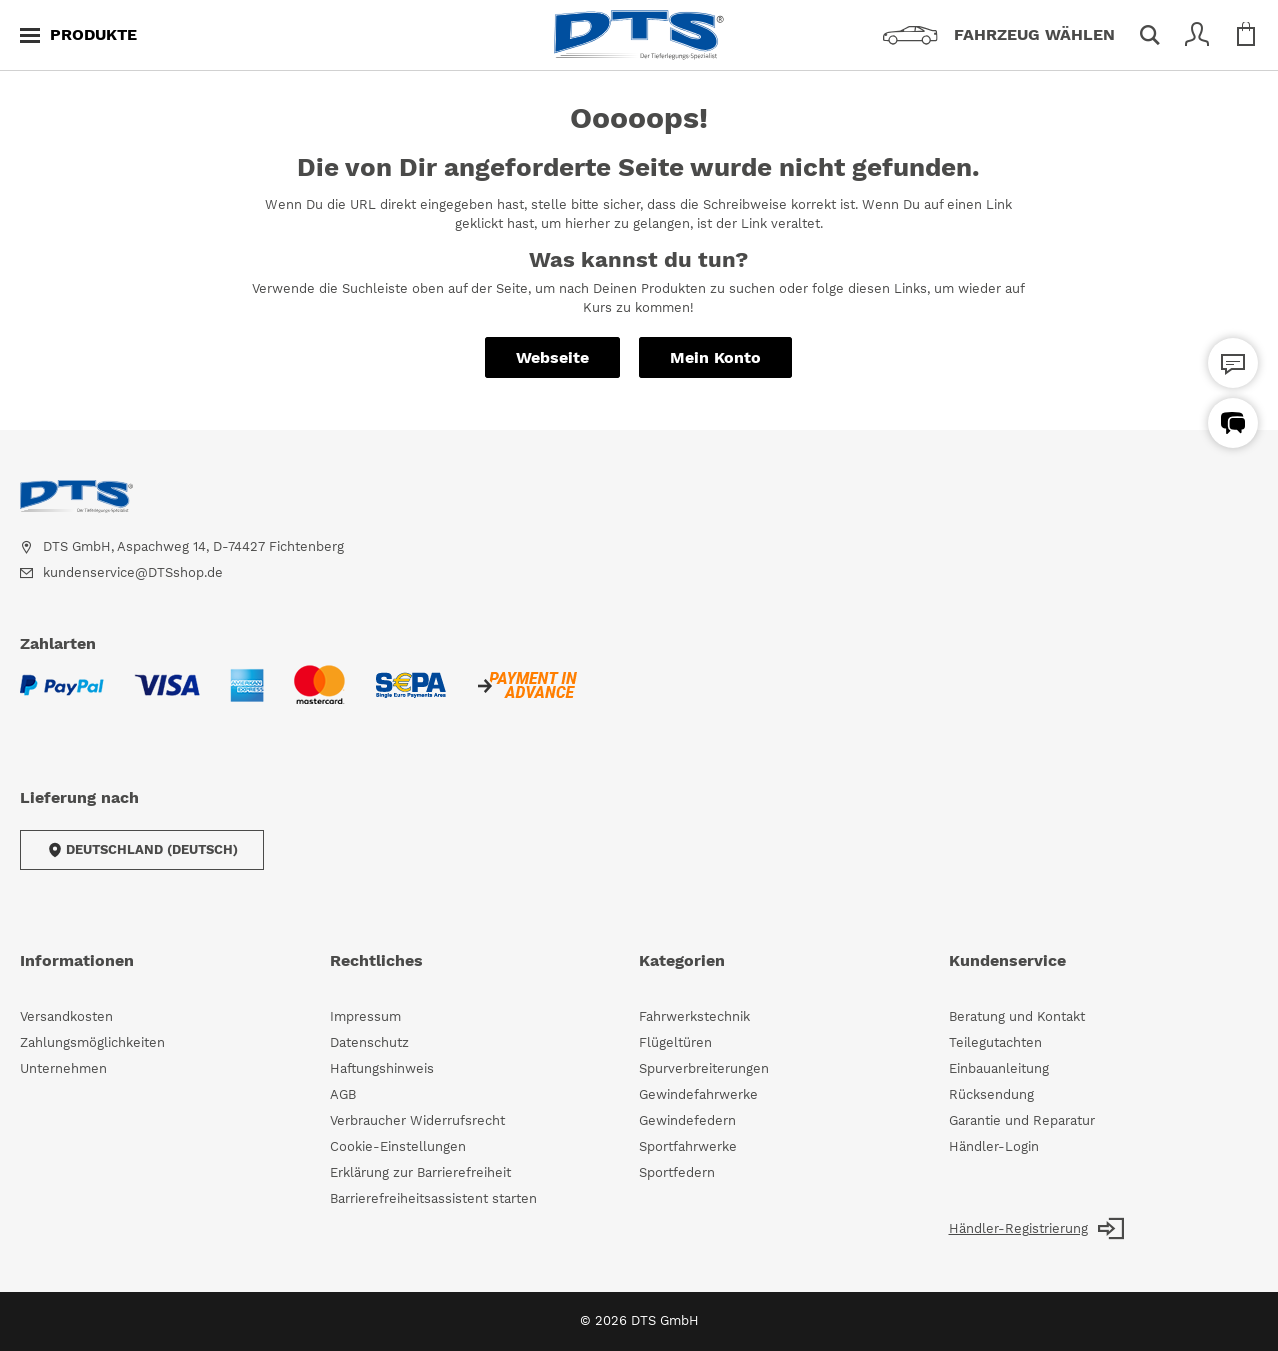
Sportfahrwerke (688, 1146)
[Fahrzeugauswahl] (1006, 35)
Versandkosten (66, 1016)
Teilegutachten (995, 1042)
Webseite (552, 357)
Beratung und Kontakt (1017, 1016)
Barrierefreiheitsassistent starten (433, 1198)
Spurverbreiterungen (704, 1068)
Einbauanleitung (999, 1068)
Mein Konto (715, 357)
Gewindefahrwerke (698, 1094)
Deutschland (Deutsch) (142, 850)
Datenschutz (369, 1042)
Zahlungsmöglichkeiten (92, 1042)
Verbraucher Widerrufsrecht (417, 1120)
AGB (343, 1094)
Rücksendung (991, 1094)
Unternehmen (63, 1068)
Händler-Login (994, 1146)
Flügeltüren (675, 1042)
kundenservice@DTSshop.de (133, 572)
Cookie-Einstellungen (398, 1146)
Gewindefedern (687, 1120)
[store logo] (639, 35)
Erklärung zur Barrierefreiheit (420, 1172)
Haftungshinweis (382, 1068)
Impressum (365, 1016)
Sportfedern (677, 1172)
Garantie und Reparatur (1022, 1120)
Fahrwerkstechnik (694, 1016)
